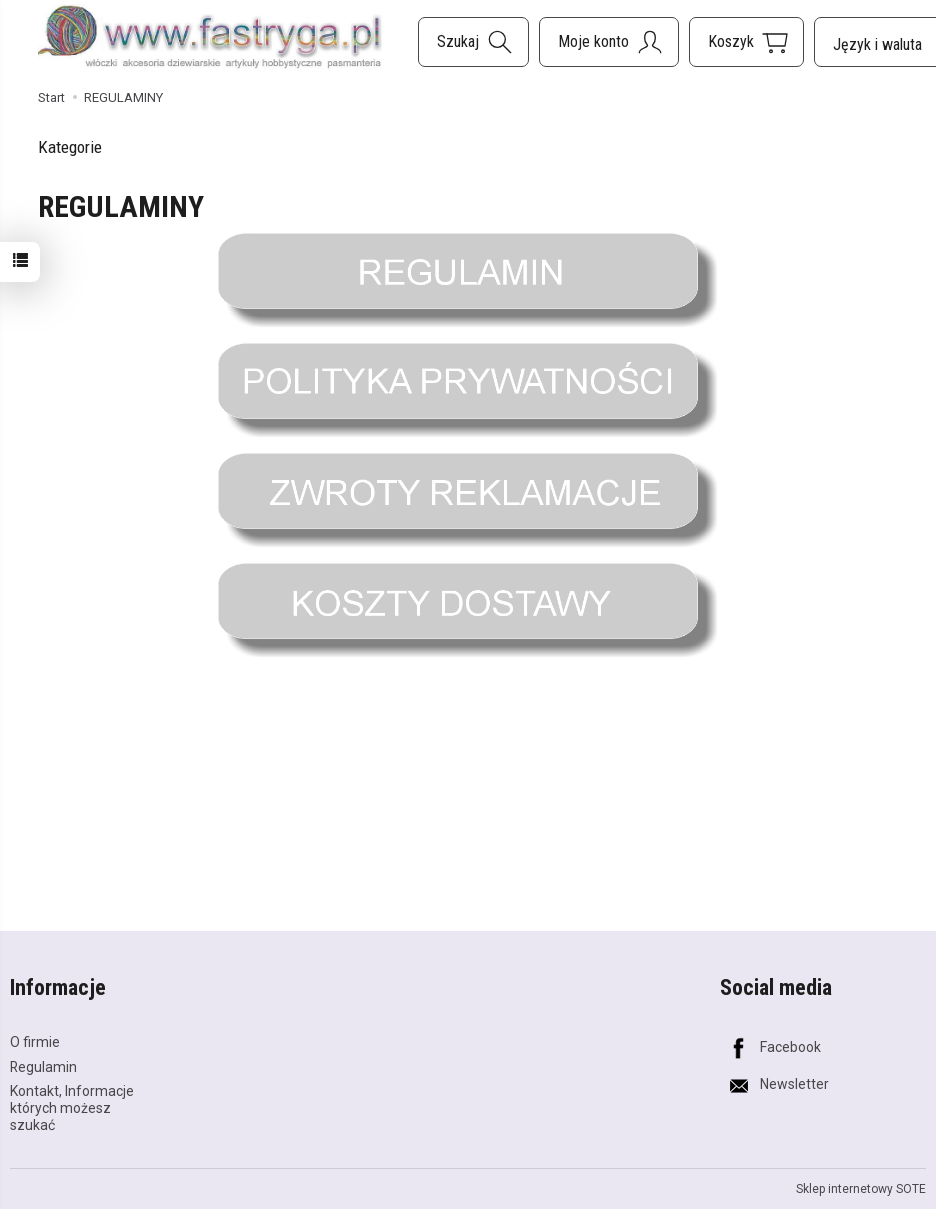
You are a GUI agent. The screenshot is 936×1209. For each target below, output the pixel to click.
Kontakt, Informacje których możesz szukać (72, 1108)
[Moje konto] (609, 42)
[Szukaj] (473, 42)
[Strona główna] (210, 38)
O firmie (35, 1042)
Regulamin (43, 1067)
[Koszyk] (746, 42)
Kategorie (70, 147)
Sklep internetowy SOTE (861, 1189)
